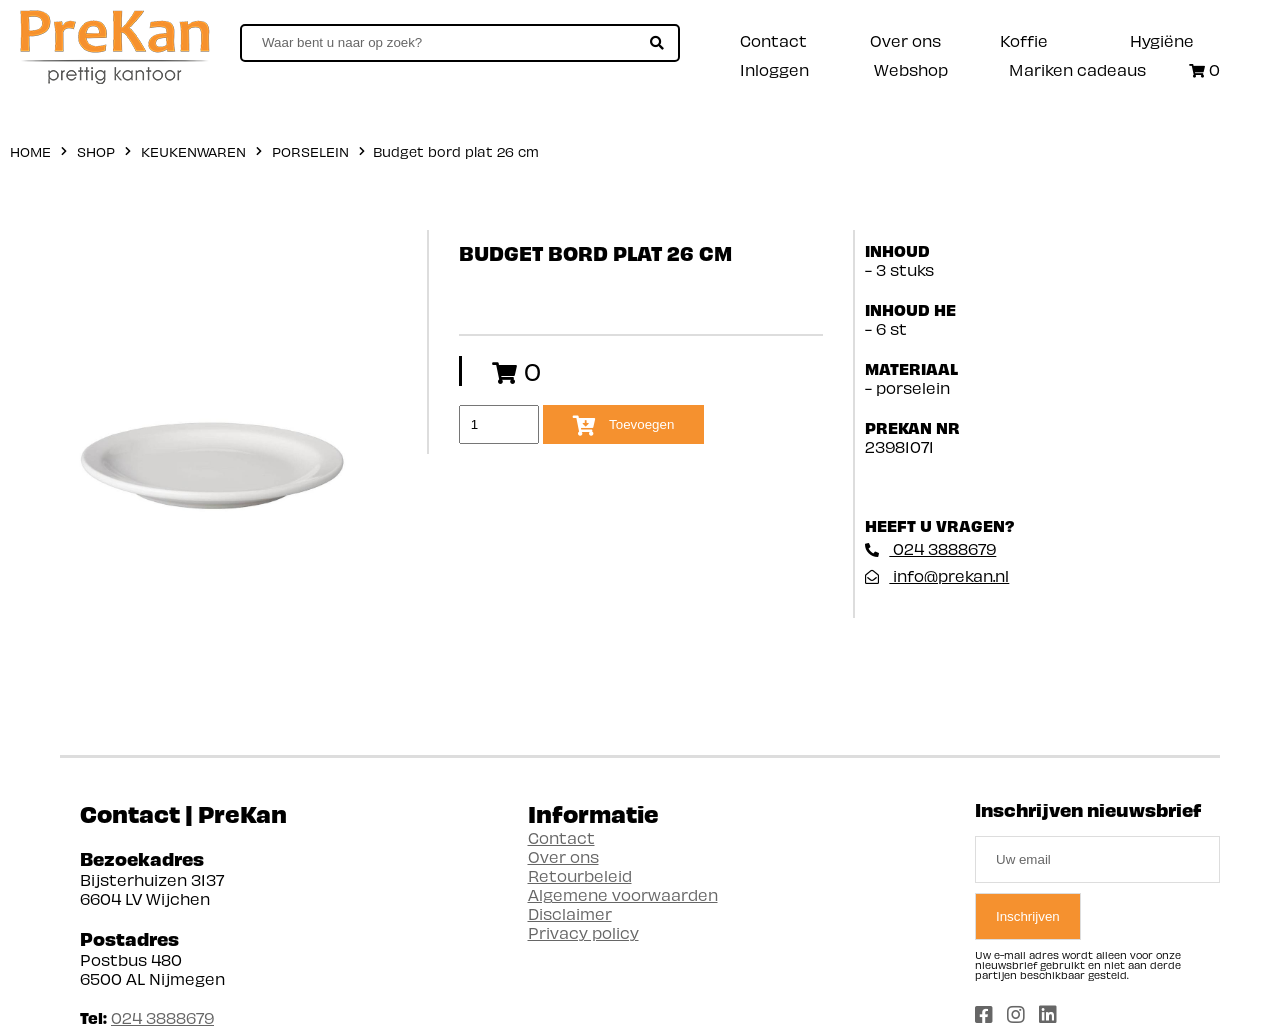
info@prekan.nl (937, 575)
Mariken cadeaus (1077, 69)
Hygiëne (1162, 40)
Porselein (310, 151)
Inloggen (774, 69)
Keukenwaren (193, 151)
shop (96, 151)
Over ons (905, 40)
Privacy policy (583, 932)
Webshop (911, 69)
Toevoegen (624, 426)
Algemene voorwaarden (623, 894)
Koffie (1024, 40)
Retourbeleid (580, 875)
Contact (773, 40)
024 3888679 (930, 548)
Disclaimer (570, 913)
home (30, 151)
